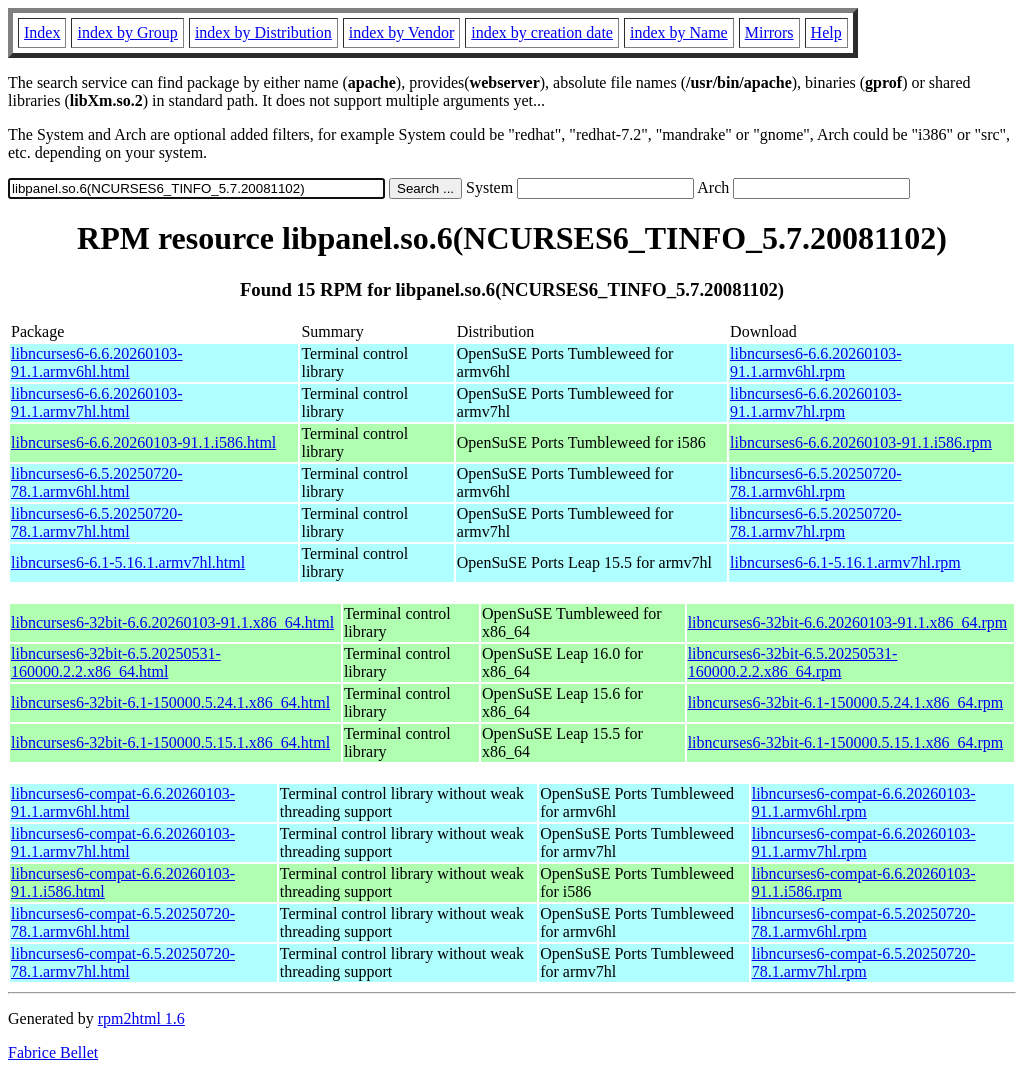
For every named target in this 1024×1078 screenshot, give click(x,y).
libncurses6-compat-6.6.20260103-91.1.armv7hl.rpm (864, 842)
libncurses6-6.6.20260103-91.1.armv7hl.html (97, 402)
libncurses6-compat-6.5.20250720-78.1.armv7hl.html (123, 962)
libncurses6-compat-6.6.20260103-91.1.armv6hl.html (123, 802)
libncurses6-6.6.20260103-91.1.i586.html (143, 442)
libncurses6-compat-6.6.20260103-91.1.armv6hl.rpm (864, 802)
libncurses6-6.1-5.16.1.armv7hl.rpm (845, 562)
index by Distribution (263, 32)
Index (42, 32)
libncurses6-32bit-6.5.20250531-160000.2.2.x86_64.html (116, 662)
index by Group (127, 32)
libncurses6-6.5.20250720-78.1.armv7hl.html (97, 522)
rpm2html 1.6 (141, 1018)
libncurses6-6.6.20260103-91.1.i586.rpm (861, 442)
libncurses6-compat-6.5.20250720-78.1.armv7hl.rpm (864, 962)
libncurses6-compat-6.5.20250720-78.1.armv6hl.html (123, 922)
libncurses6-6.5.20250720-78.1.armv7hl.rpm (816, 522)
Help (826, 32)
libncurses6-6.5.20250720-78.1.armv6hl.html (97, 482)
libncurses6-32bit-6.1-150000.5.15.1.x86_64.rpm (846, 742)
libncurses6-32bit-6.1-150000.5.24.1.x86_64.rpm (846, 702)
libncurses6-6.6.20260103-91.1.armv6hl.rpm (816, 362)
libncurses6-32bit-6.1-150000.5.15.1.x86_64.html (170, 742)
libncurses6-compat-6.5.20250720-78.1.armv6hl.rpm (864, 922)
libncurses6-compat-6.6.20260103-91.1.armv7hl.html (123, 842)
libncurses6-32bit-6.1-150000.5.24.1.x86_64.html (170, 702)
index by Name (679, 32)
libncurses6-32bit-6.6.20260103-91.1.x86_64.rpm (848, 622)
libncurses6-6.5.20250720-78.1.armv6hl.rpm (816, 482)
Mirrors (769, 32)
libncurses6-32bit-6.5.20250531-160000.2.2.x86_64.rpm (793, 662)
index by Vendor (401, 32)
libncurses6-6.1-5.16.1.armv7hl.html (128, 562)
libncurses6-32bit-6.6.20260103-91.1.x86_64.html (172, 622)
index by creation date (542, 32)
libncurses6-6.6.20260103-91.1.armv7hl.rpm (816, 402)
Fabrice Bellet (53, 1052)
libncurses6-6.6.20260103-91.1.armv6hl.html (97, 362)
